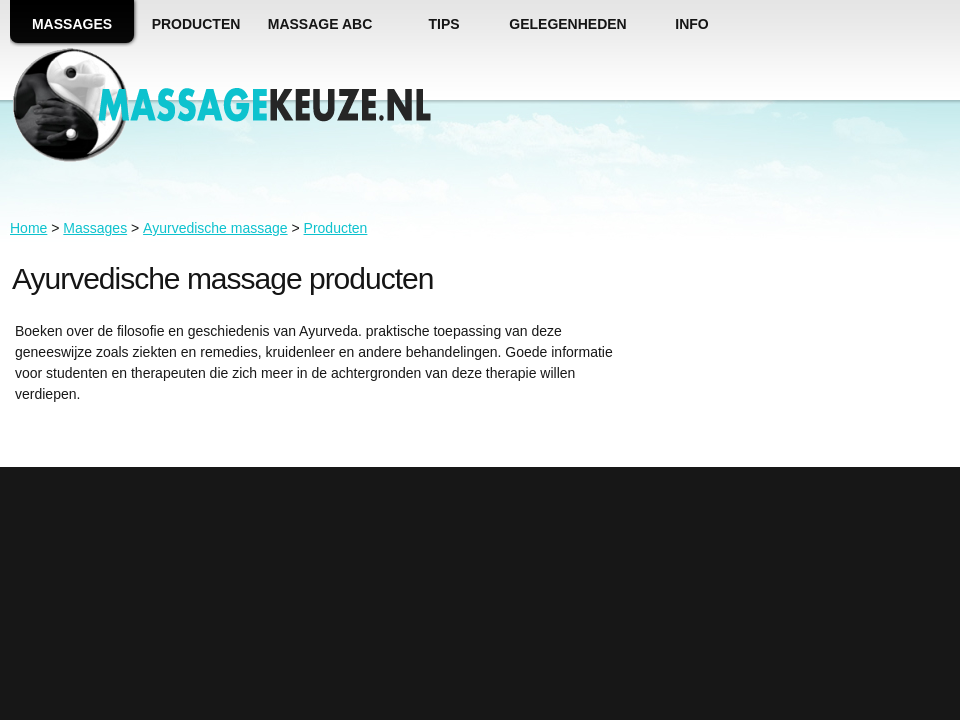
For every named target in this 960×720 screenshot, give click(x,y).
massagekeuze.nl (262, 106)
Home (28, 228)
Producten (336, 228)
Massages (95, 228)
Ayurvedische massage (215, 228)
